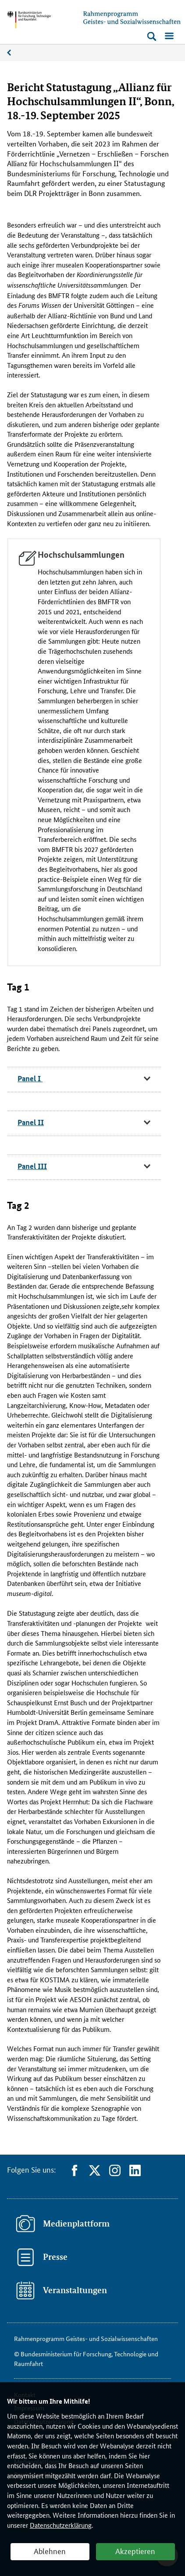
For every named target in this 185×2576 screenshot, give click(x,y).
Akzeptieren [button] (135, 2550)
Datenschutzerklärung (61, 2525)
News (13, 53)
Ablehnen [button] (50, 2550)
